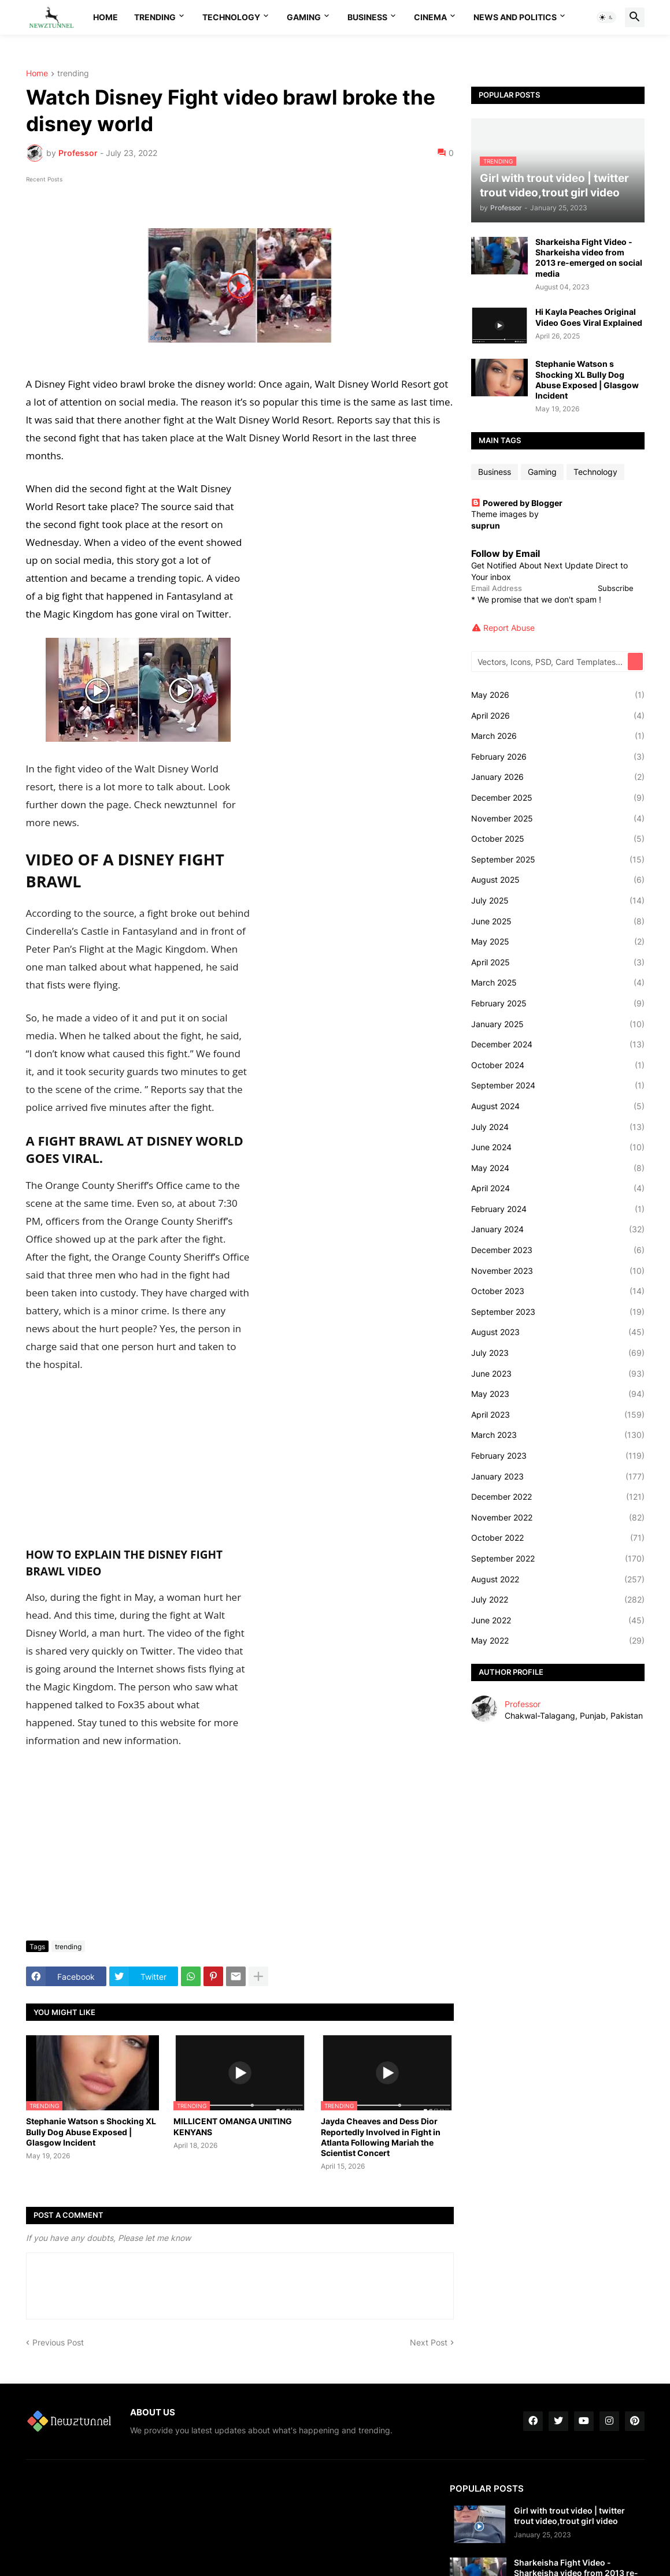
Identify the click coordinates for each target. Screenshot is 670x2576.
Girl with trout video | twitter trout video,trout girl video (569, 2516)
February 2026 (558, 757)
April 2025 (558, 962)
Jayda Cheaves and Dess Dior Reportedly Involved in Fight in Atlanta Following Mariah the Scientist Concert (381, 2137)
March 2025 (558, 982)
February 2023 (558, 1456)
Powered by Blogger (516, 503)
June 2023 (558, 1374)
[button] (606, 17)
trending (73, 73)
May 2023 (558, 1394)
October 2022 (558, 1538)
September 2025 (558, 859)
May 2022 (558, 1640)
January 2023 (558, 1476)
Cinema (430, 17)
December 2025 (558, 798)
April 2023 (558, 1415)
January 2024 (558, 1229)
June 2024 (558, 1147)
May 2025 (558, 941)
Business (367, 17)
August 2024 (558, 1106)
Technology (231, 17)
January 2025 (558, 1024)
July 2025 (558, 900)
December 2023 (558, 1250)
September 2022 (558, 1558)
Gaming (304, 17)
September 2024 (558, 1085)
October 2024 (558, 1065)
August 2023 (558, 1332)
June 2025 (558, 921)
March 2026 (558, 736)
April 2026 (558, 716)
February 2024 (558, 1209)
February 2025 (558, 1003)
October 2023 (558, 1291)
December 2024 (558, 1044)
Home (105, 17)
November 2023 (558, 1271)
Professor (523, 1704)
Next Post (428, 2342)
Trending (155, 17)
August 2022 (558, 1579)
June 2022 (558, 1620)
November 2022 (558, 1517)
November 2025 (558, 818)
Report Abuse (509, 628)
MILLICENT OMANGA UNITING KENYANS (232, 2126)
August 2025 (558, 880)
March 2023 (558, 1435)
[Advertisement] (240, 1845)
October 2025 (558, 839)
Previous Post (58, 2342)
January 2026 (558, 777)
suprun (485, 525)
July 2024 (558, 1127)
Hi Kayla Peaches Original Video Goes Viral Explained (588, 317)
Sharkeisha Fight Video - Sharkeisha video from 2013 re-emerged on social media (588, 257)
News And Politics (515, 17)
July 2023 (558, 1353)
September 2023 (558, 1312)
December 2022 (558, 1497)
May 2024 (558, 1168)
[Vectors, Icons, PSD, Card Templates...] (550, 661)
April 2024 (558, 1188)
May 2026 (558, 695)
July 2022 (558, 1599)
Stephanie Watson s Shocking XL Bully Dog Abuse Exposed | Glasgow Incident (91, 2131)
